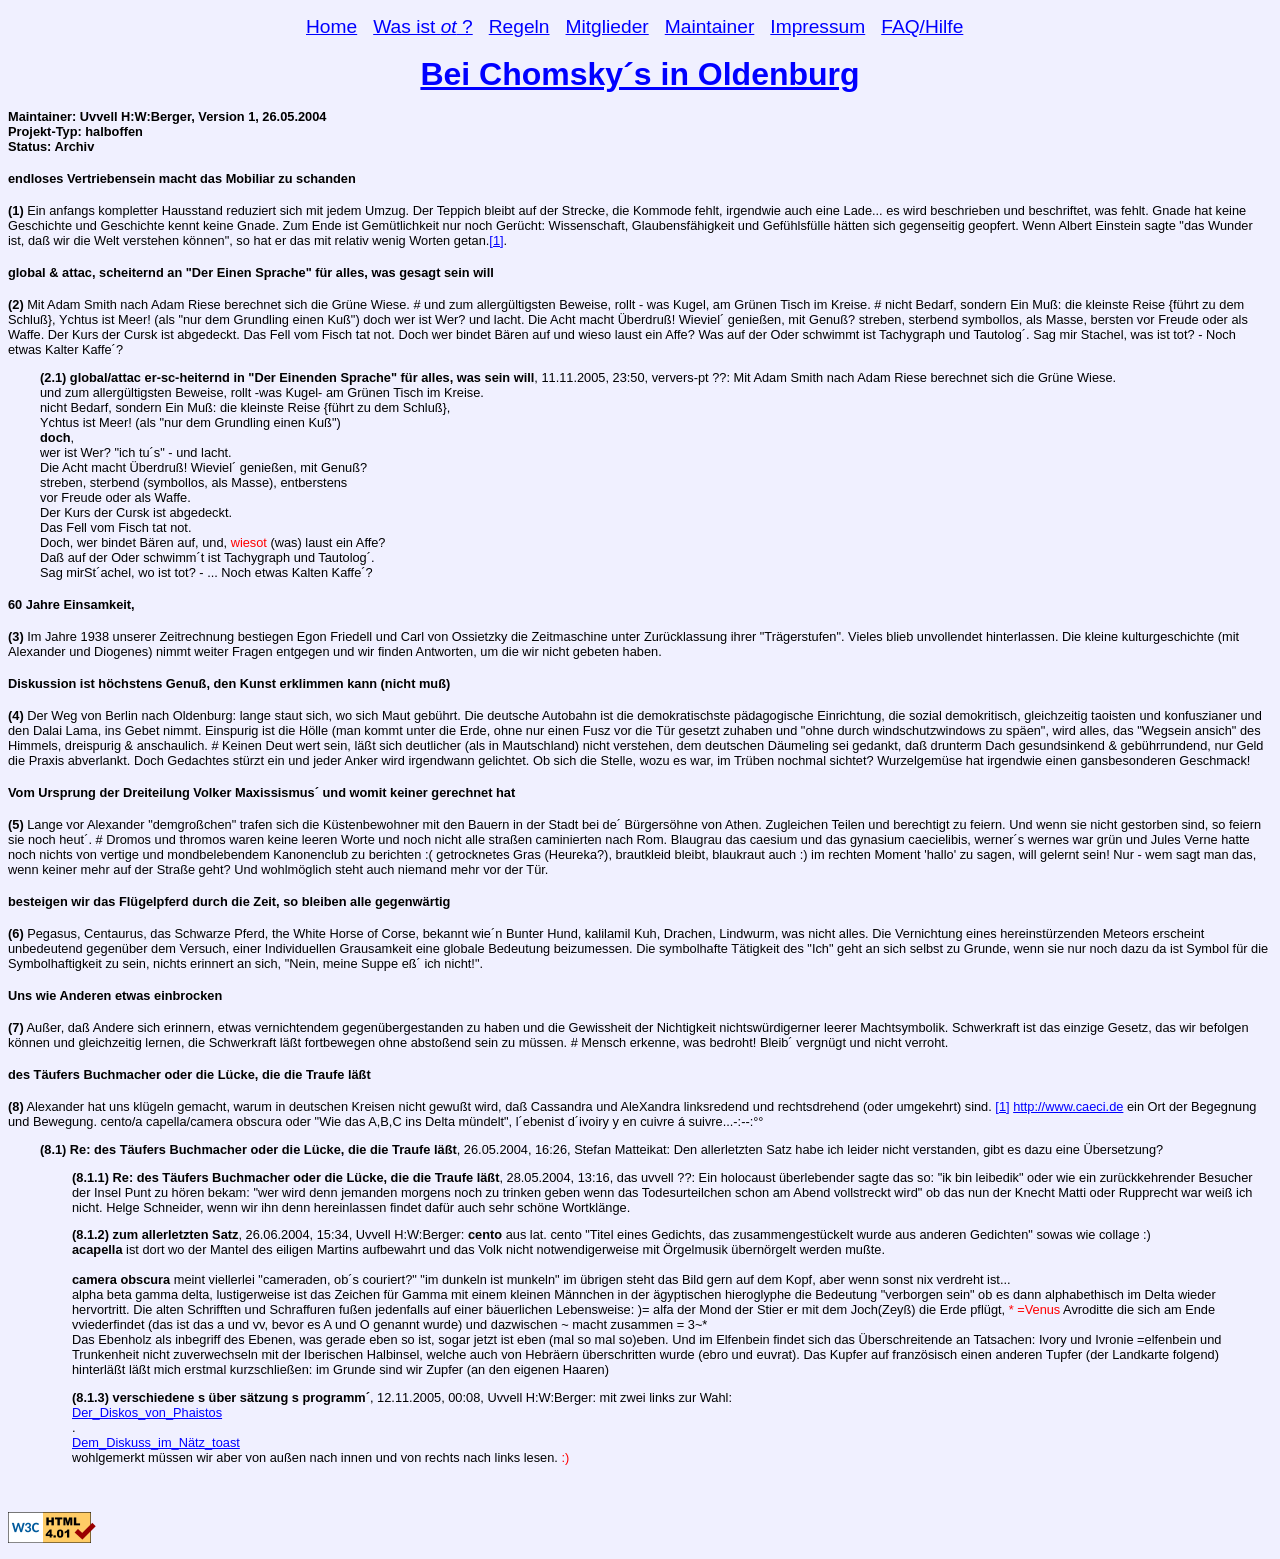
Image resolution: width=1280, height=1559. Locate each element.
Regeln (519, 26)
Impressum (817, 26)
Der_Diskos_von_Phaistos (147, 1412)
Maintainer (710, 26)
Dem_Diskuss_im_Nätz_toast (156, 1442)
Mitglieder (607, 26)
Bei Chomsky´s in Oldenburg (639, 74)
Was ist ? (423, 26)
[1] (496, 240)
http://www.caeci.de (1068, 1106)
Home (331, 26)
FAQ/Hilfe (922, 26)
